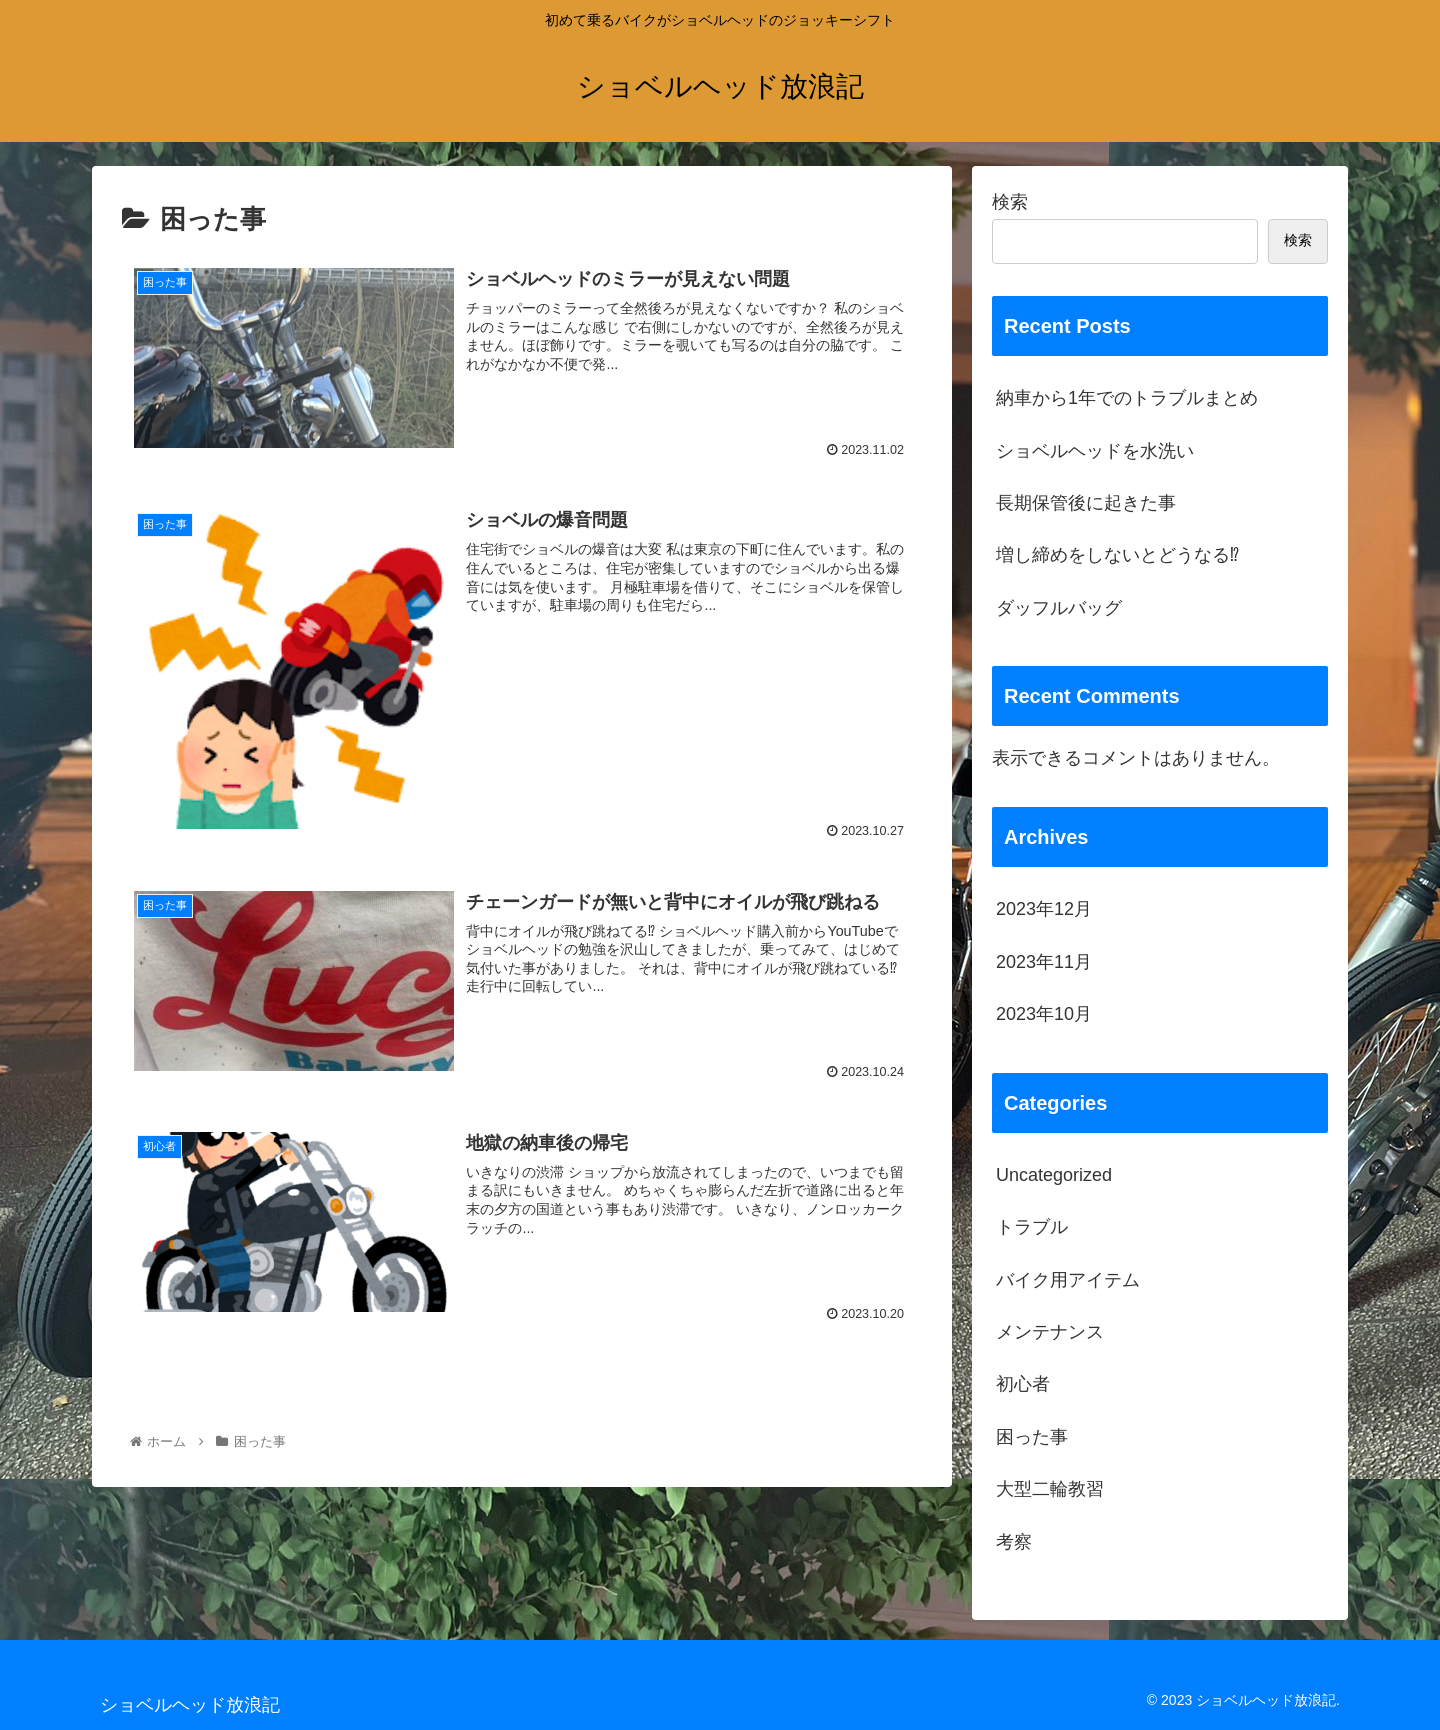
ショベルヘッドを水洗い (1095, 451)
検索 (1010, 202)
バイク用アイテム (1068, 1280)
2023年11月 (1044, 962)
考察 (1014, 1542)
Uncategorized (1054, 1175)
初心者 (1023, 1384)
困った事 (1032, 1437)
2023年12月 (1044, 909)
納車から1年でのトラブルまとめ (1127, 398)
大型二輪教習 (1050, 1489)
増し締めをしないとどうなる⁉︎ (1117, 555)
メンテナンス (1050, 1332)
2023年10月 (1044, 1014)
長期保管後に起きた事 (1086, 503)
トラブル (1032, 1227)
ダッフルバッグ (1059, 608)
